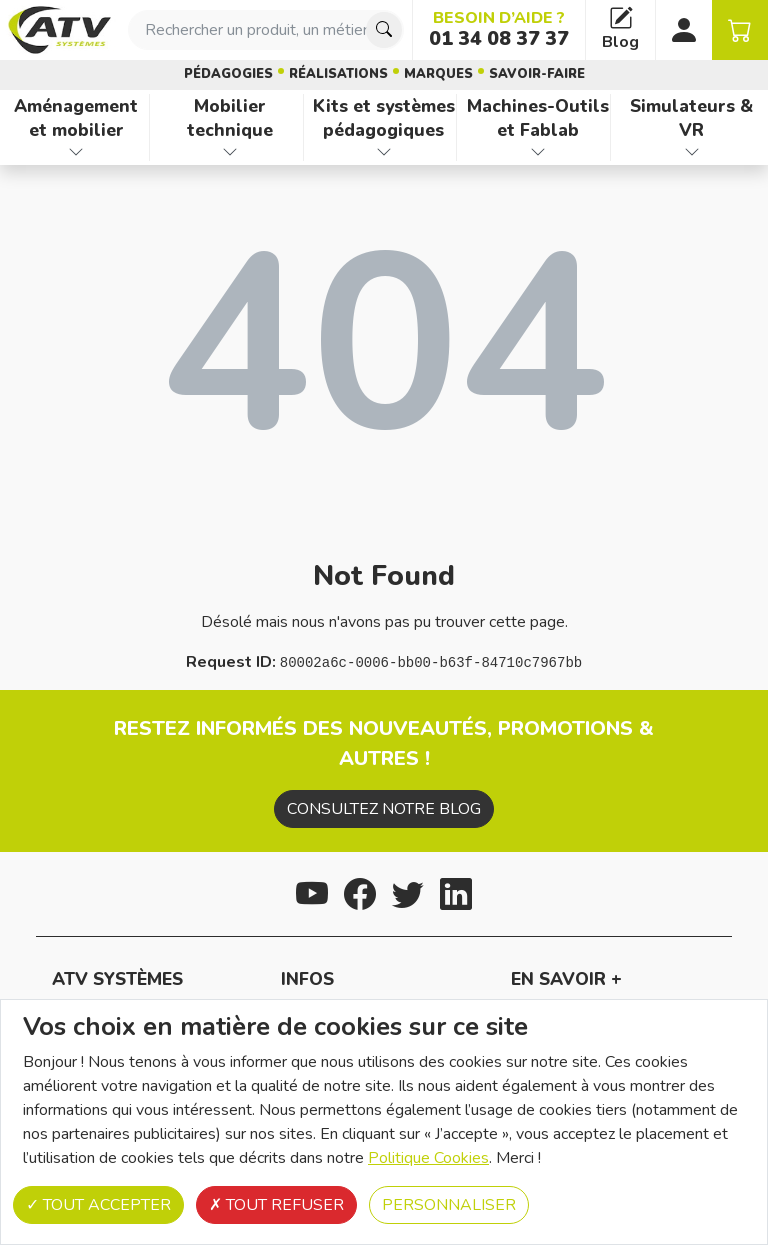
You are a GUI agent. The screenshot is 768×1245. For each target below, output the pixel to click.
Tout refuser (276, 1205)
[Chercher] (384, 30)
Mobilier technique (230, 118)
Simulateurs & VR (691, 118)
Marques (438, 74)
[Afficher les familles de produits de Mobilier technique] (230, 152)
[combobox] (266, 30)
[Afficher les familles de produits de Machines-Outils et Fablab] (537, 152)
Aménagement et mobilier (76, 118)
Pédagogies (228, 74)
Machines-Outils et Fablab (538, 118)
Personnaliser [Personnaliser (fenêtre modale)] (449, 1205)
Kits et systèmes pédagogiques (384, 118)
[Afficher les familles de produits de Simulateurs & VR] (691, 152)
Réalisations (338, 74)
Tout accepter (98, 1205)
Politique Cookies (428, 1158)
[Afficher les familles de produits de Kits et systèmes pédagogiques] (384, 152)
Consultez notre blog (384, 809)
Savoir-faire (537, 74)
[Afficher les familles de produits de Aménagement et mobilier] (76, 152)
